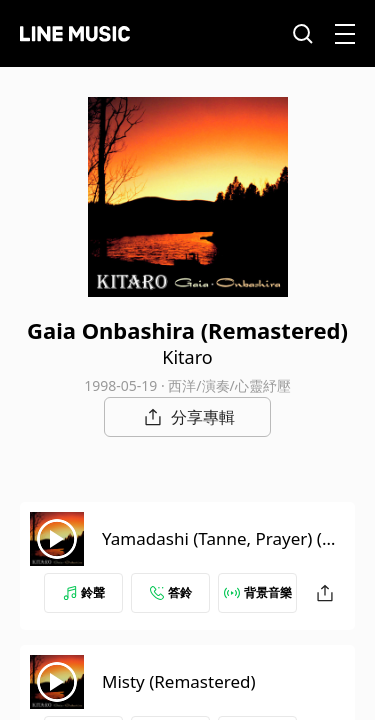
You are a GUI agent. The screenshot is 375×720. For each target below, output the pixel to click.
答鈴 (171, 592)
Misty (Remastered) (179, 681)
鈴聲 (84, 592)
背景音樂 (258, 592)
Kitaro (187, 357)
